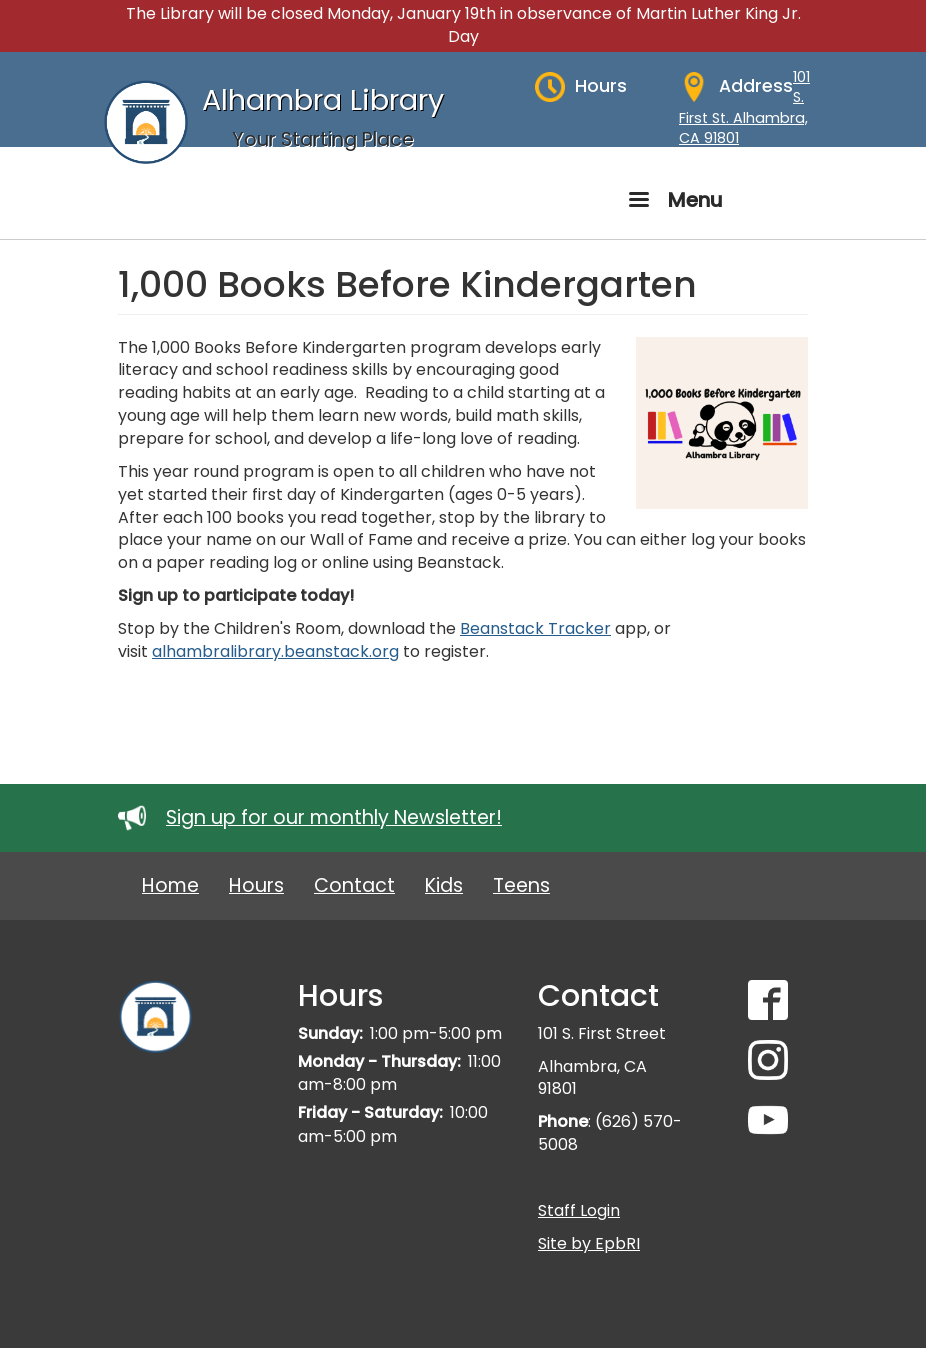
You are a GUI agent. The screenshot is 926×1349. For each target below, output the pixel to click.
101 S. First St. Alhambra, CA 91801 (744, 108)
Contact (354, 885)
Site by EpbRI (589, 1243)
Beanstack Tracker (535, 628)
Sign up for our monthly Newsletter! (334, 817)
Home (170, 885)
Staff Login (579, 1210)
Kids (444, 885)
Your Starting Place (323, 139)
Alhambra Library (323, 100)
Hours (256, 885)
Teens (521, 885)
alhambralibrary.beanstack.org (275, 651)
